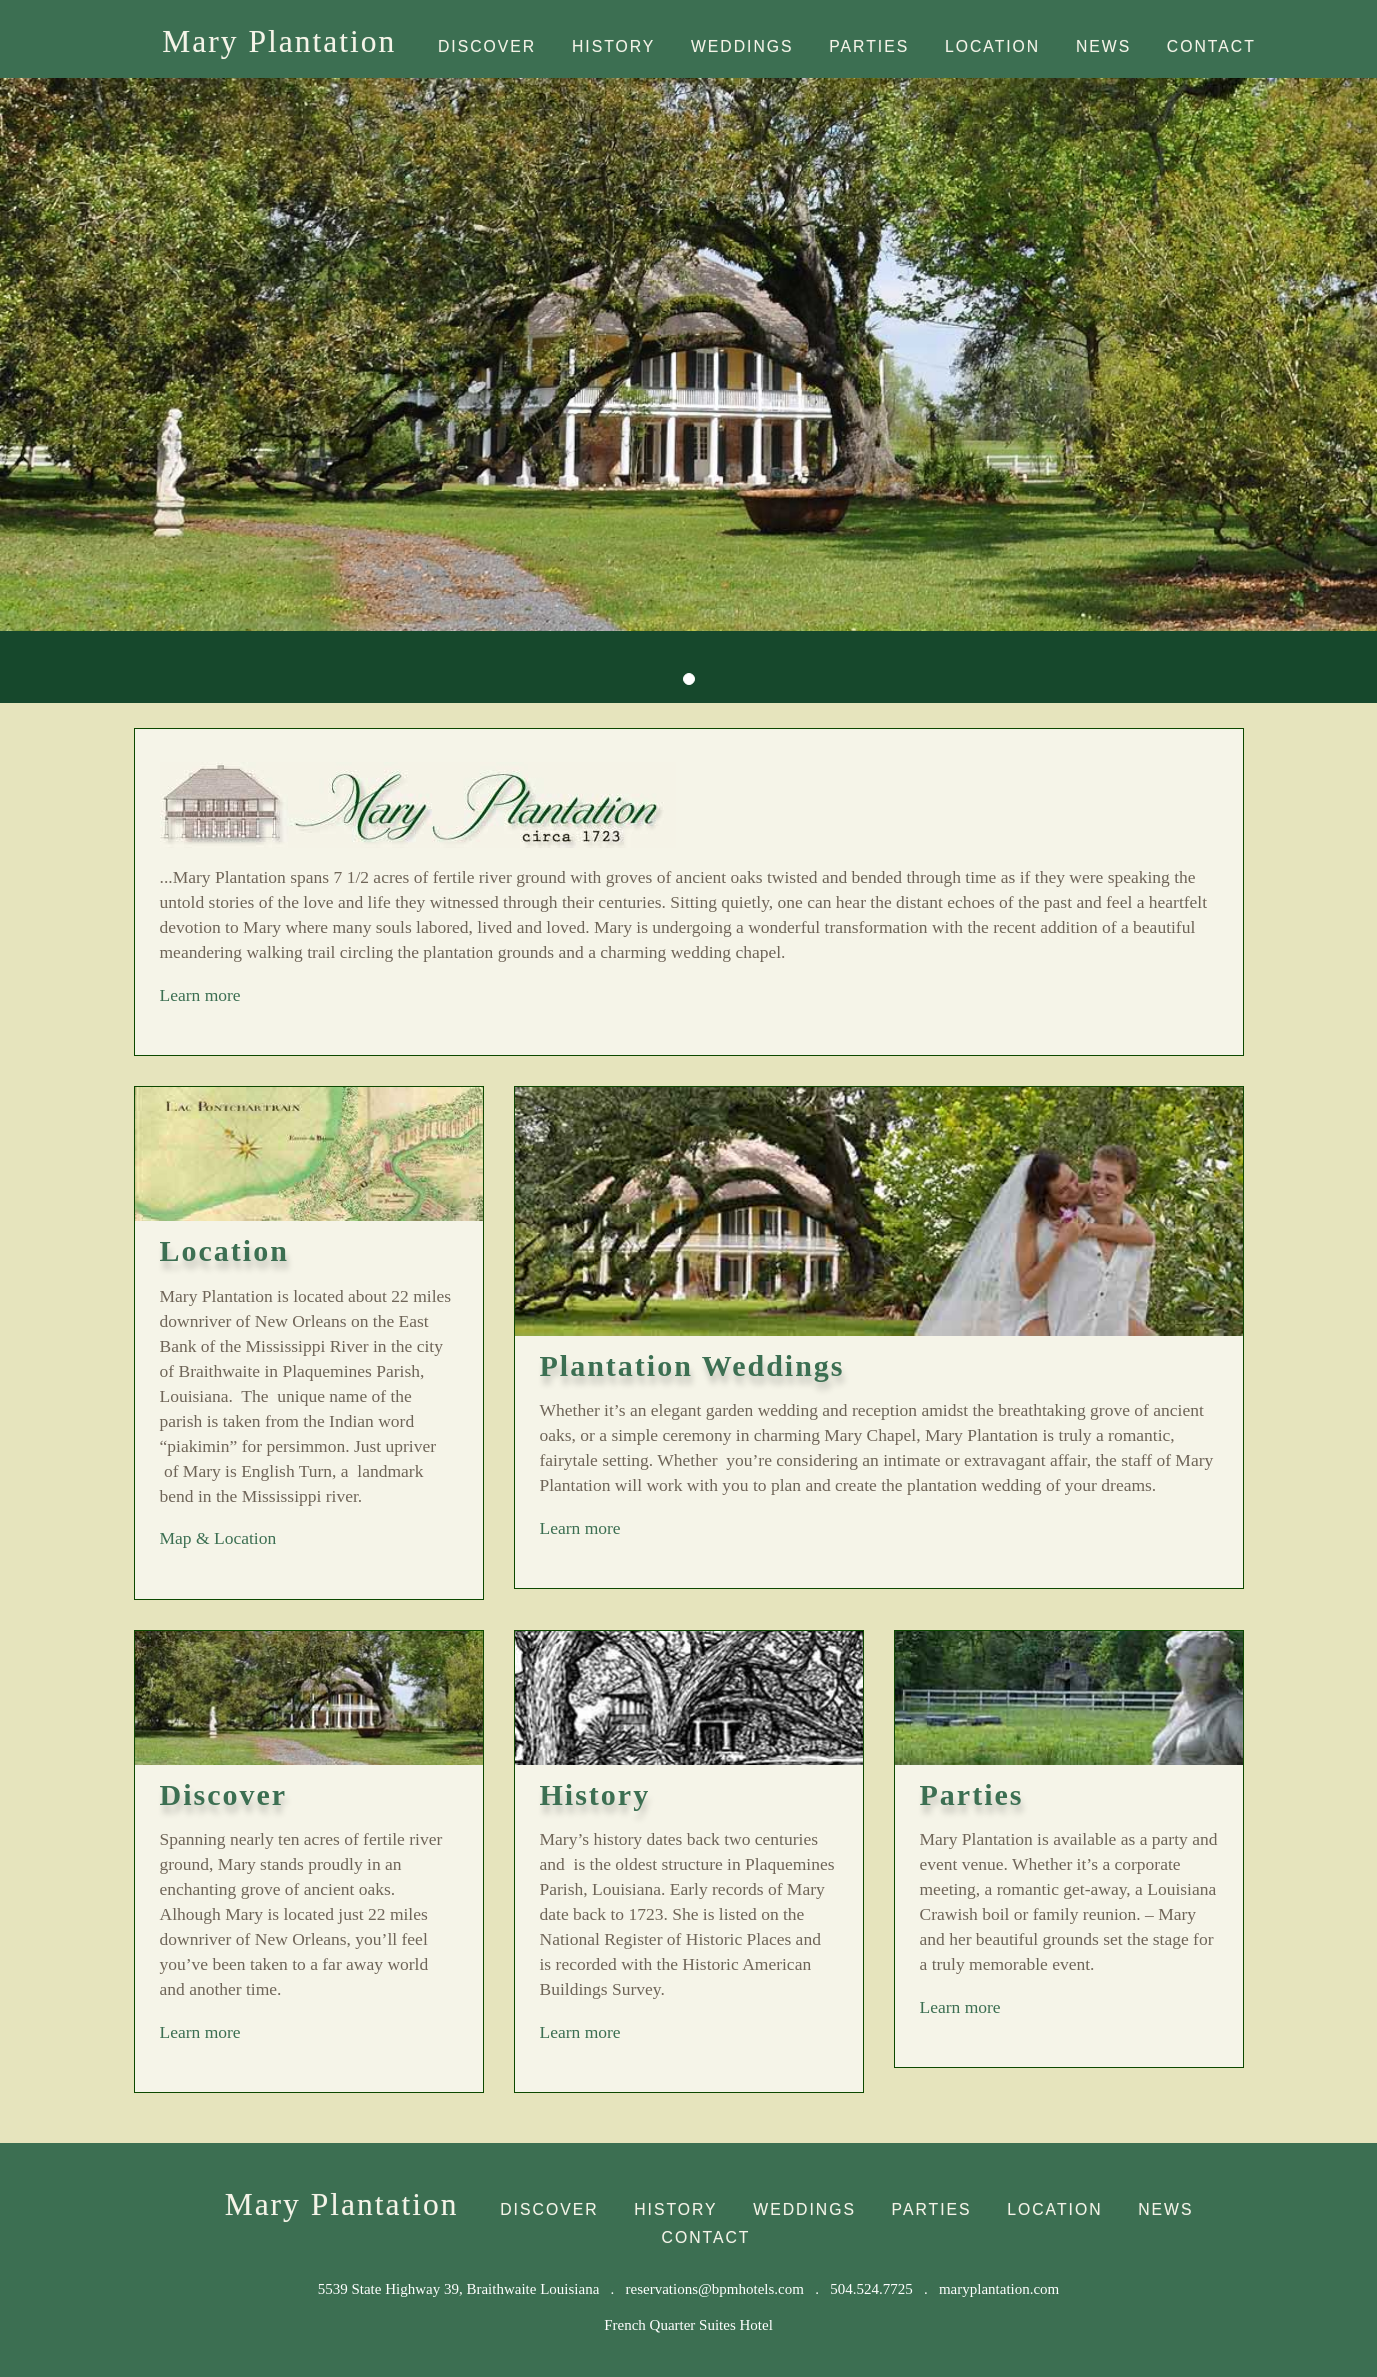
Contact (1211, 46)
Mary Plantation (279, 41)
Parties (869, 46)
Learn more (285, 994)
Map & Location (218, 1538)
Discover (487, 46)
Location (992, 46)
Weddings (742, 46)
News (1103, 46)
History (613, 46)
